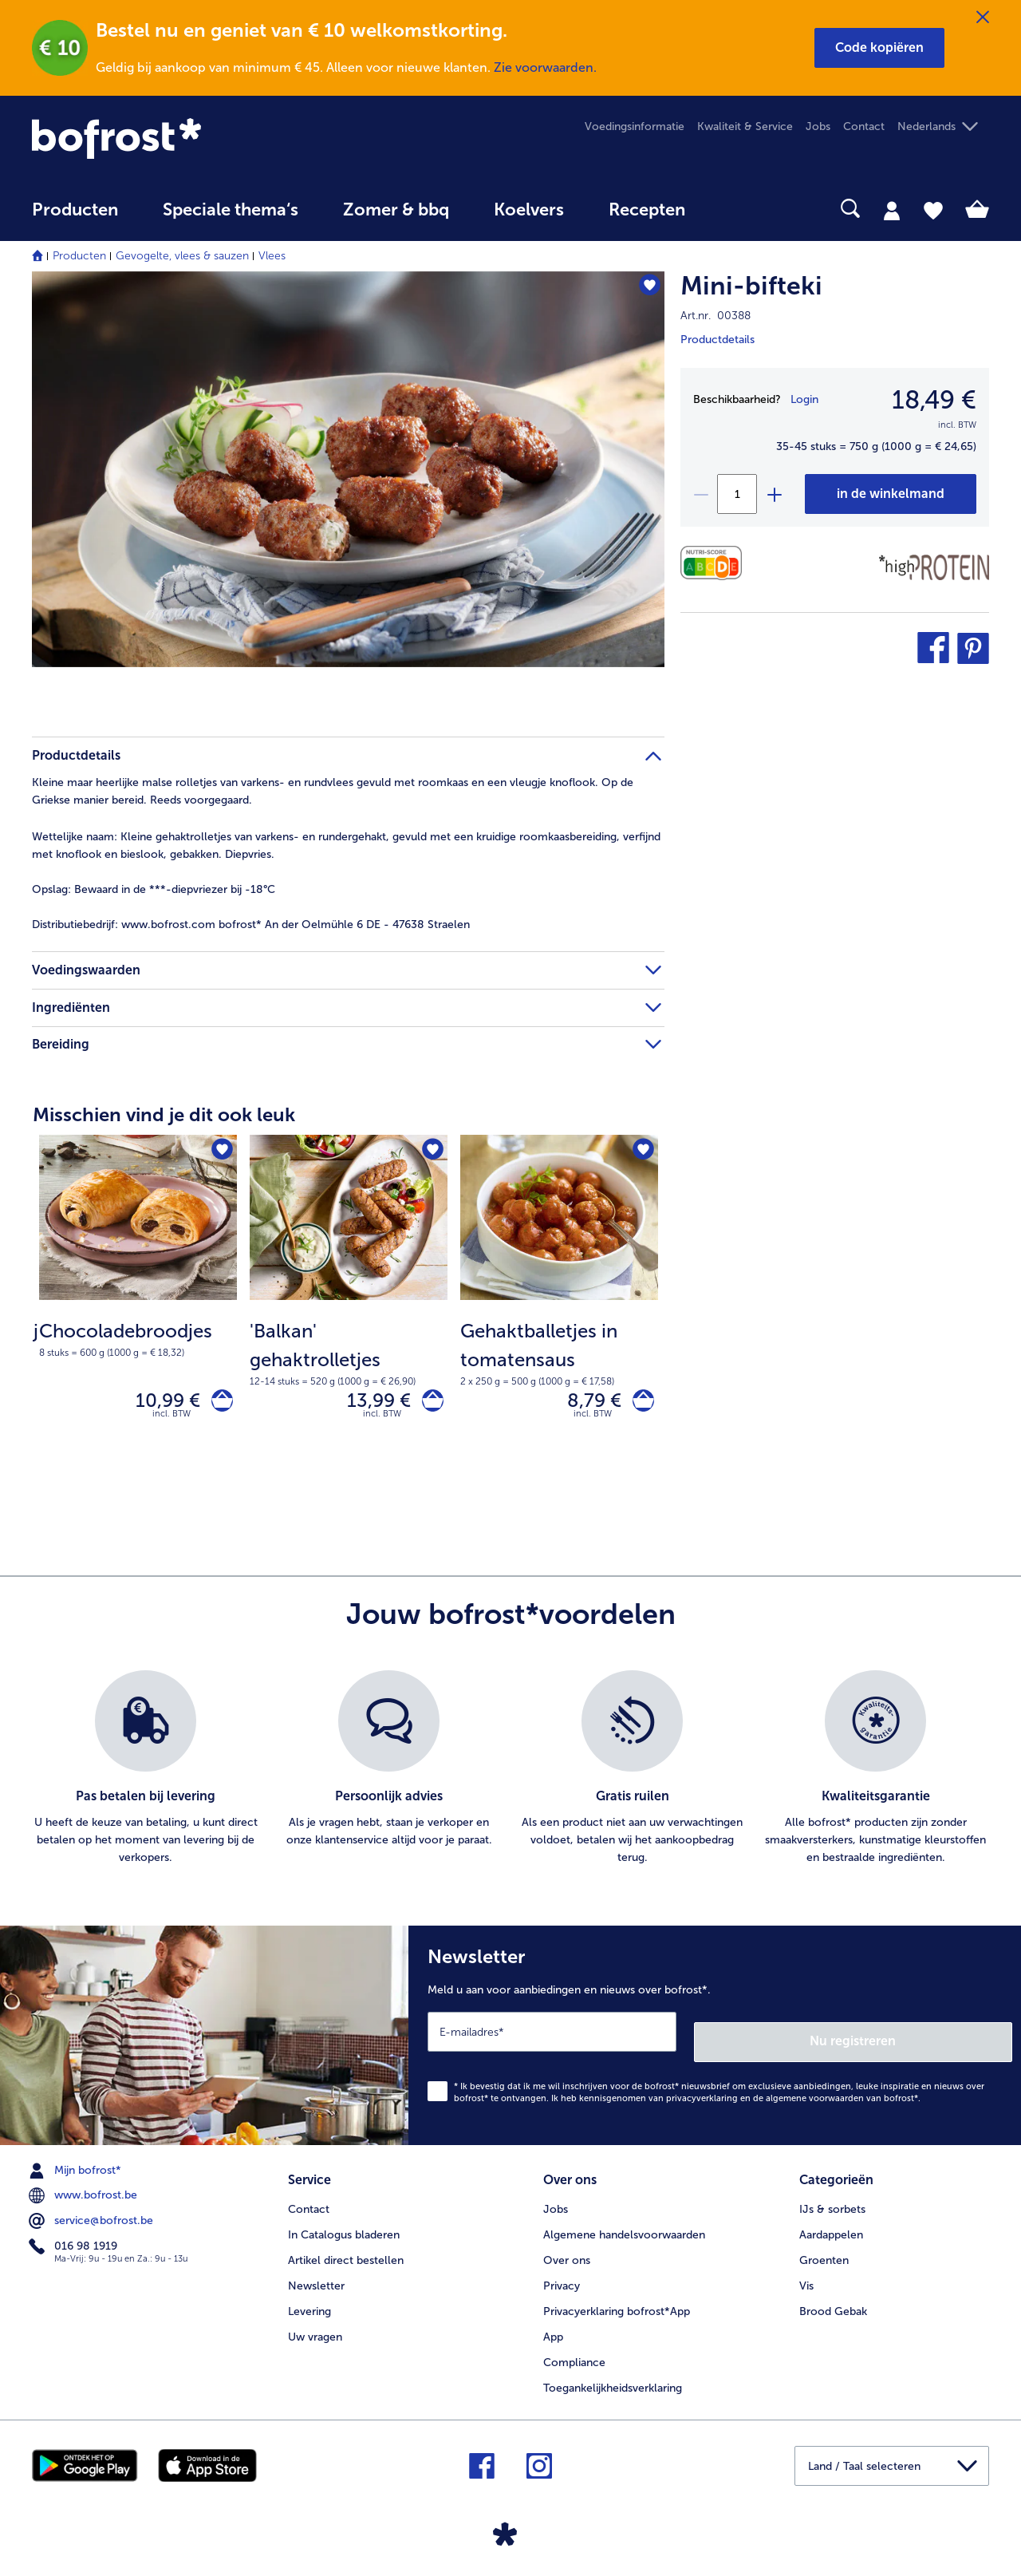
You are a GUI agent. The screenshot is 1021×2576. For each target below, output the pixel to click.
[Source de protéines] (934, 567)
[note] (138, 1338)
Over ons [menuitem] (566, 2252)
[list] (510, 1775)
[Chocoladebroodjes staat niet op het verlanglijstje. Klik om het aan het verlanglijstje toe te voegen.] (219, 1152)
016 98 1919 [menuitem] (74, 2244)
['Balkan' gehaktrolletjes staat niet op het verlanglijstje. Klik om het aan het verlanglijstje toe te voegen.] (430, 1152)
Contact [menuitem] (864, 126)
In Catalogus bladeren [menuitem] (344, 2227)
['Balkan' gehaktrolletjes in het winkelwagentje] (427, 1404)
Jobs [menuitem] (818, 126)
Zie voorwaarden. (545, 67)
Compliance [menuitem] (574, 2354)
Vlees (272, 256)
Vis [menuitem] (806, 2278)
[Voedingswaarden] (715, 563)
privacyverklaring (702, 2095)
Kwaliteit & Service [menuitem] (745, 126)
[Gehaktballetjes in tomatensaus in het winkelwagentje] (638, 1404)
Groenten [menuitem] (824, 2252)
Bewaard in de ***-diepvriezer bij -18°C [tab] (153, 889)
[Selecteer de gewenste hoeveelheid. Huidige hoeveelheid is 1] (737, 494)
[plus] (774, 494)
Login (804, 399)
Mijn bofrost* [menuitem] (76, 2167)
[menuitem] (75, 217)
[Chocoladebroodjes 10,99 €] (138, 1307)
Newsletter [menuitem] (316, 2278)
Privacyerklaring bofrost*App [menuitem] (616, 2303)
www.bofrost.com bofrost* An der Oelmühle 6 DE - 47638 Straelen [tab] (251, 924)
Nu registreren (948, 2038)
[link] (175, 138)
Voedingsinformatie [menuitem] (634, 126)
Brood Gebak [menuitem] (833, 2303)
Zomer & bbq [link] (396, 210)
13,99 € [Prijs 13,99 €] (369, 1403)
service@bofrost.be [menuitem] (92, 2218)
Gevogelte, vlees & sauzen (182, 256)
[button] (879, 48)
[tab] (891, 210)
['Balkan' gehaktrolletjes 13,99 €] (348, 1307)
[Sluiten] (982, 17)
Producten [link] (75, 210)
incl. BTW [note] (171, 1421)
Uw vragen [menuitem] (315, 2329)
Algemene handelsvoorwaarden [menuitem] (624, 2227)
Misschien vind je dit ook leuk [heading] (164, 1114)
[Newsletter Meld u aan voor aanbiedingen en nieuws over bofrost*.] (714, 2037)
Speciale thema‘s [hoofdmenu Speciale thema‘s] (230, 210)
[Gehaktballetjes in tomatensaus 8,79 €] (559, 1307)
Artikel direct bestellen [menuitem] (346, 2252)
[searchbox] (740, 208)
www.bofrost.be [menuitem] (84, 2193)
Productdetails (717, 339)
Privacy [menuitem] (561, 2278)
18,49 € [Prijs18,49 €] (934, 400)
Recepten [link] (647, 210)
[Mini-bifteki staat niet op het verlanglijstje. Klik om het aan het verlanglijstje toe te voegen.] (645, 288)
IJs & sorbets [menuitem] (832, 2201)
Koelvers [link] (529, 210)
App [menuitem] (553, 2329)
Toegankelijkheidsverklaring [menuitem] (612, 2380)
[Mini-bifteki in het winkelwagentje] (890, 494)
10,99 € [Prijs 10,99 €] (158, 1403)
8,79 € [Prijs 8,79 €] (585, 1403)
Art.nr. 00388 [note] (715, 315)
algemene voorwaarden (815, 2095)
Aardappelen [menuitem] (831, 2227)
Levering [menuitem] (309, 2303)
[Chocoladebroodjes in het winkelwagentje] (217, 1404)
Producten (79, 256)
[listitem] (145, 1775)
